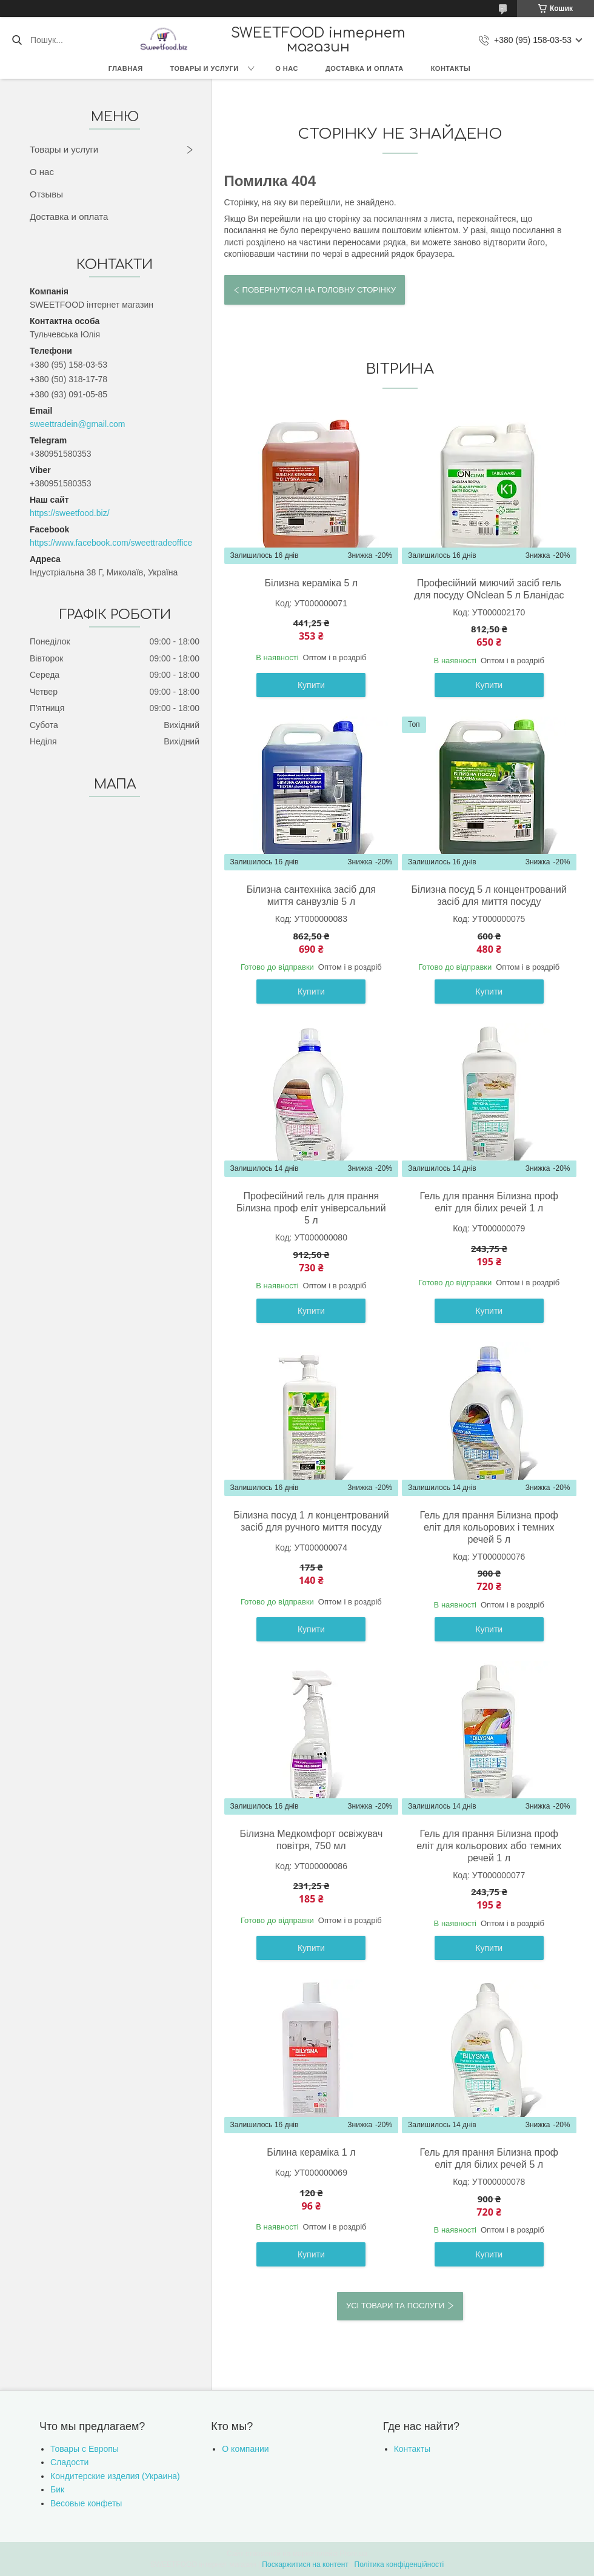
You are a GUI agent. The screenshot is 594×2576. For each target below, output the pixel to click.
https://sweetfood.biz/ (70, 513)
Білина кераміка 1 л (311, 2152)
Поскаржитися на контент (305, 2564)
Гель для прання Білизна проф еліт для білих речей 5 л (488, 2158)
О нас (286, 68)
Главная (125, 68)
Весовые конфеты (86, 2503)
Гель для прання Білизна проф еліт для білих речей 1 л (488, 1202)
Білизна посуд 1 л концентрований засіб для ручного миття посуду (311, 1521)
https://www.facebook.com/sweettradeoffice (111, 543)
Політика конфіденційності (399, 2564)
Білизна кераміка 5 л (311, 583)
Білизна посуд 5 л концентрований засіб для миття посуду (489, 895)
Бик (57, 2489)
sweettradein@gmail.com (77, 424)
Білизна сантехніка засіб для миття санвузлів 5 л (311, 895)
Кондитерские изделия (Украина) (115, 2476)
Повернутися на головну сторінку (319, 289)
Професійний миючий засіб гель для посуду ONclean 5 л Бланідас (489, 589)
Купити (311, 685)
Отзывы (46, 194)
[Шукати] (16, 39)
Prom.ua (353, 2553)
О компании (245, 2449)
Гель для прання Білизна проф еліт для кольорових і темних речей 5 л (488, 1527)
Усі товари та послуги (395, 2305)
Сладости (69, 2462)
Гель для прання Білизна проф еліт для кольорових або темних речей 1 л (488, 1846)
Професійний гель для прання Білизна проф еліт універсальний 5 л (311, 1208)
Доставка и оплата (364, 68)
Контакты (451, 68)
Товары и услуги (204, 68)
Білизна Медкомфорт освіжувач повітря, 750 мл (310, 1840)
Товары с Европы (84, 2449)
